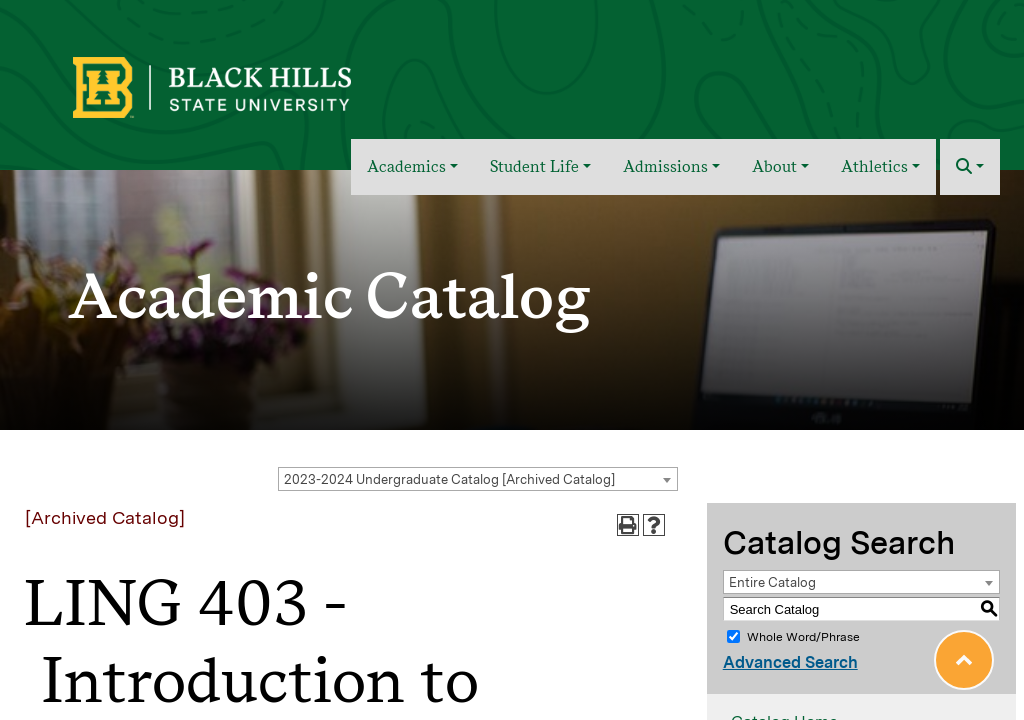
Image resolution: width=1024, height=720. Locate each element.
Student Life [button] (534, 166)
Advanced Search (790, 662)
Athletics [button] (874, 166)
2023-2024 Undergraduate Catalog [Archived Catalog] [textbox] (449, 479)
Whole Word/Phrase (803, 637)
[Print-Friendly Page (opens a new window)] (628, 525)
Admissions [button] (665, 166)
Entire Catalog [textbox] (772, 582)
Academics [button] (406, 166)
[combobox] (478, 479)
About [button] (774, 166)
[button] (970, 167)
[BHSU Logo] (255, 85)
